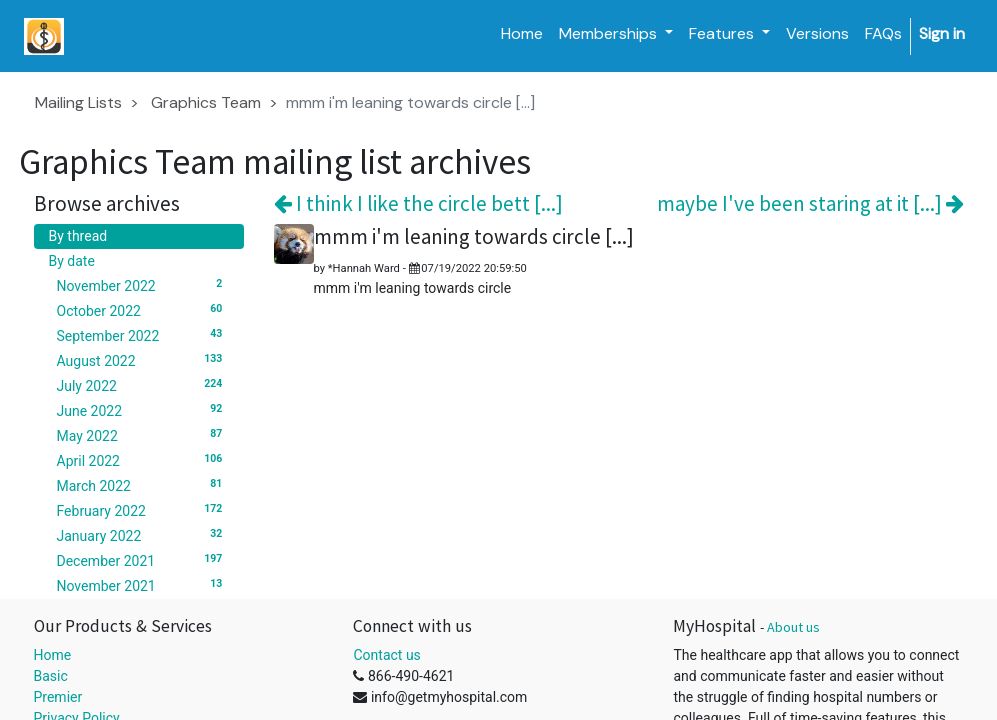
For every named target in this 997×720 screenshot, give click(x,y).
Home (53, 655)
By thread (78, 236)
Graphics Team (206, 102)
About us (793, 627)
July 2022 (143, 385)
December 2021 (143, 560)
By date (72, 261)
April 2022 (143, 460)
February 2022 (143, 510)
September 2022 (143, 335)
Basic (51, 676)
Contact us (386, 655)
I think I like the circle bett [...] (418, 203)
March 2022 (143, 485)
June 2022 (143, 410)
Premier (58, 697)
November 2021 (143, 585)
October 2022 (143, 310)
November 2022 (143, 285)
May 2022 (143, 435)
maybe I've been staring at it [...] (810, 203)
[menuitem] (522, 34)
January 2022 (143, 535)
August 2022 (143, 360)
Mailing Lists (78, 102)
